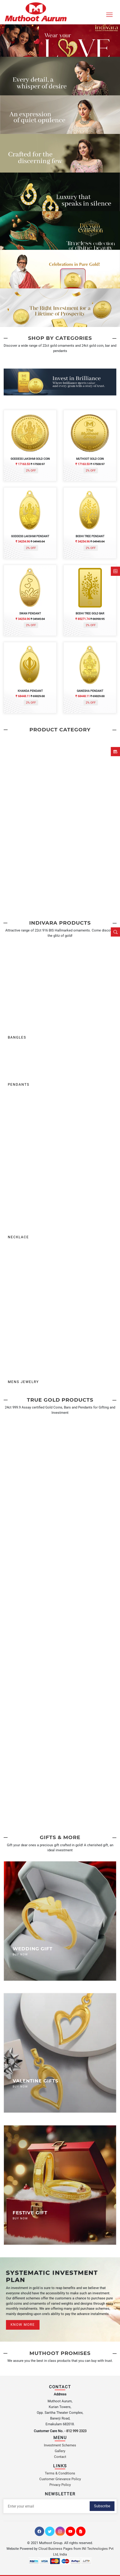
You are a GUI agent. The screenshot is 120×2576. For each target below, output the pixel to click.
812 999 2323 (76, 2431)
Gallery (60, 2451)
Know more (23, 2325)
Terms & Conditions (60, 2473)
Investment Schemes (60, 2445)
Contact (60, 2457)
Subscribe (102, 2506)
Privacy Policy (60, 2485)
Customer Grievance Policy (60, 2479)
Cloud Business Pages (55, 2549)
